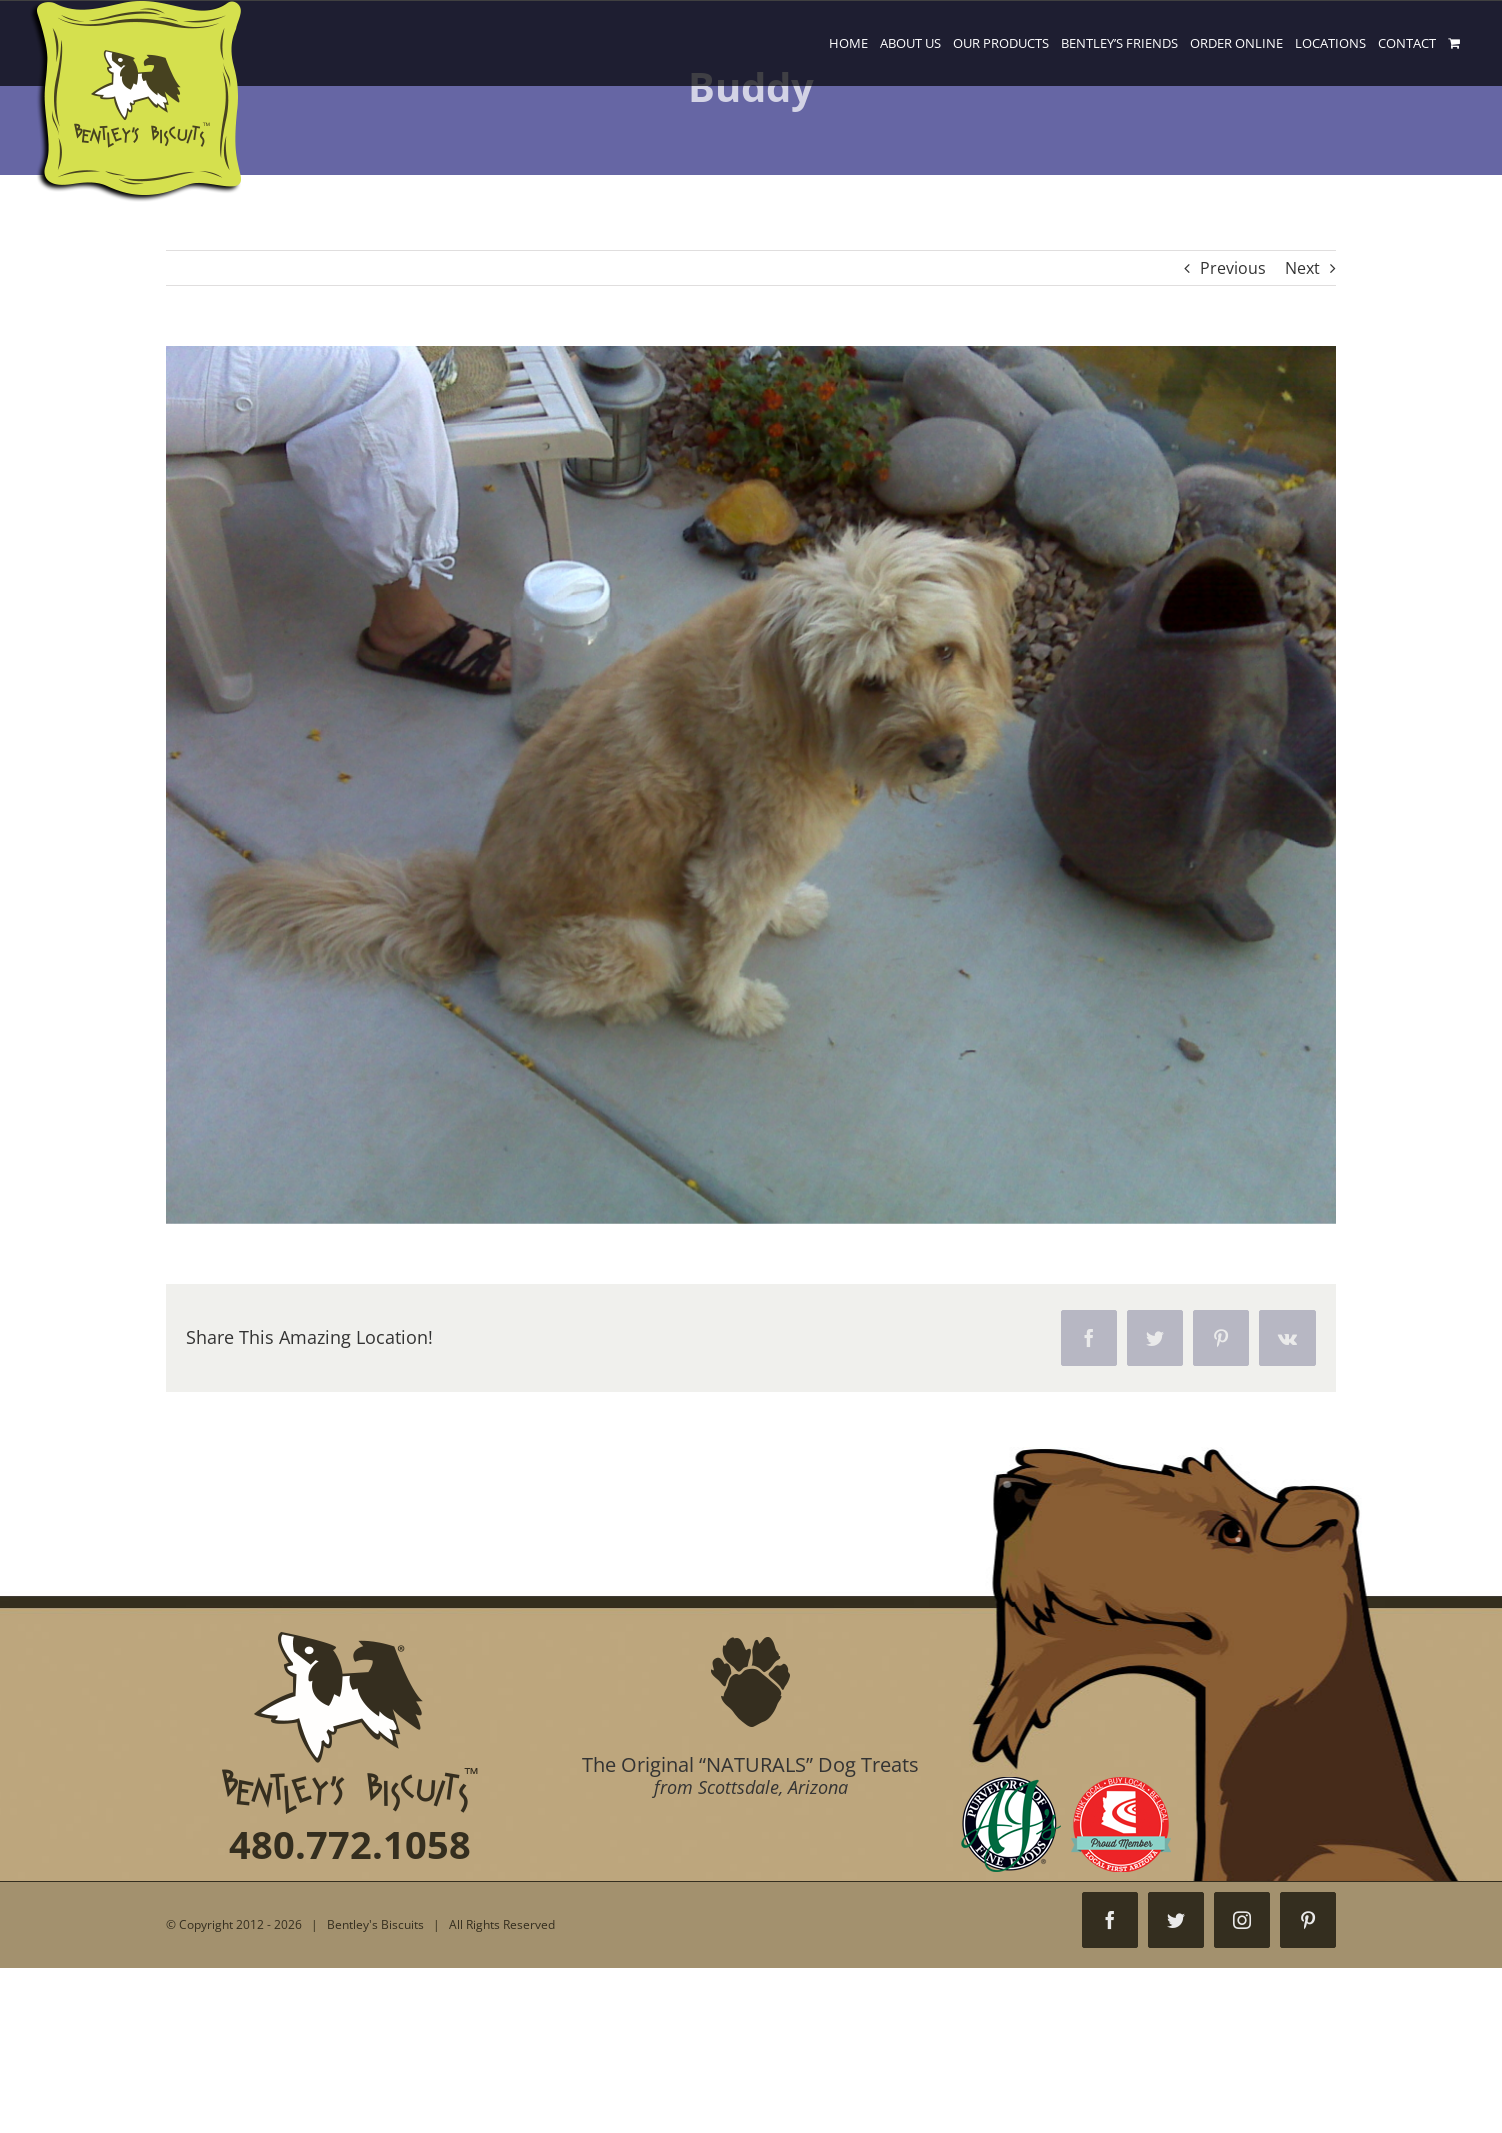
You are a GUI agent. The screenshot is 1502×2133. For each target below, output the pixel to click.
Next (1302, 268)
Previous (1233, 268)
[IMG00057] (751, 785)
